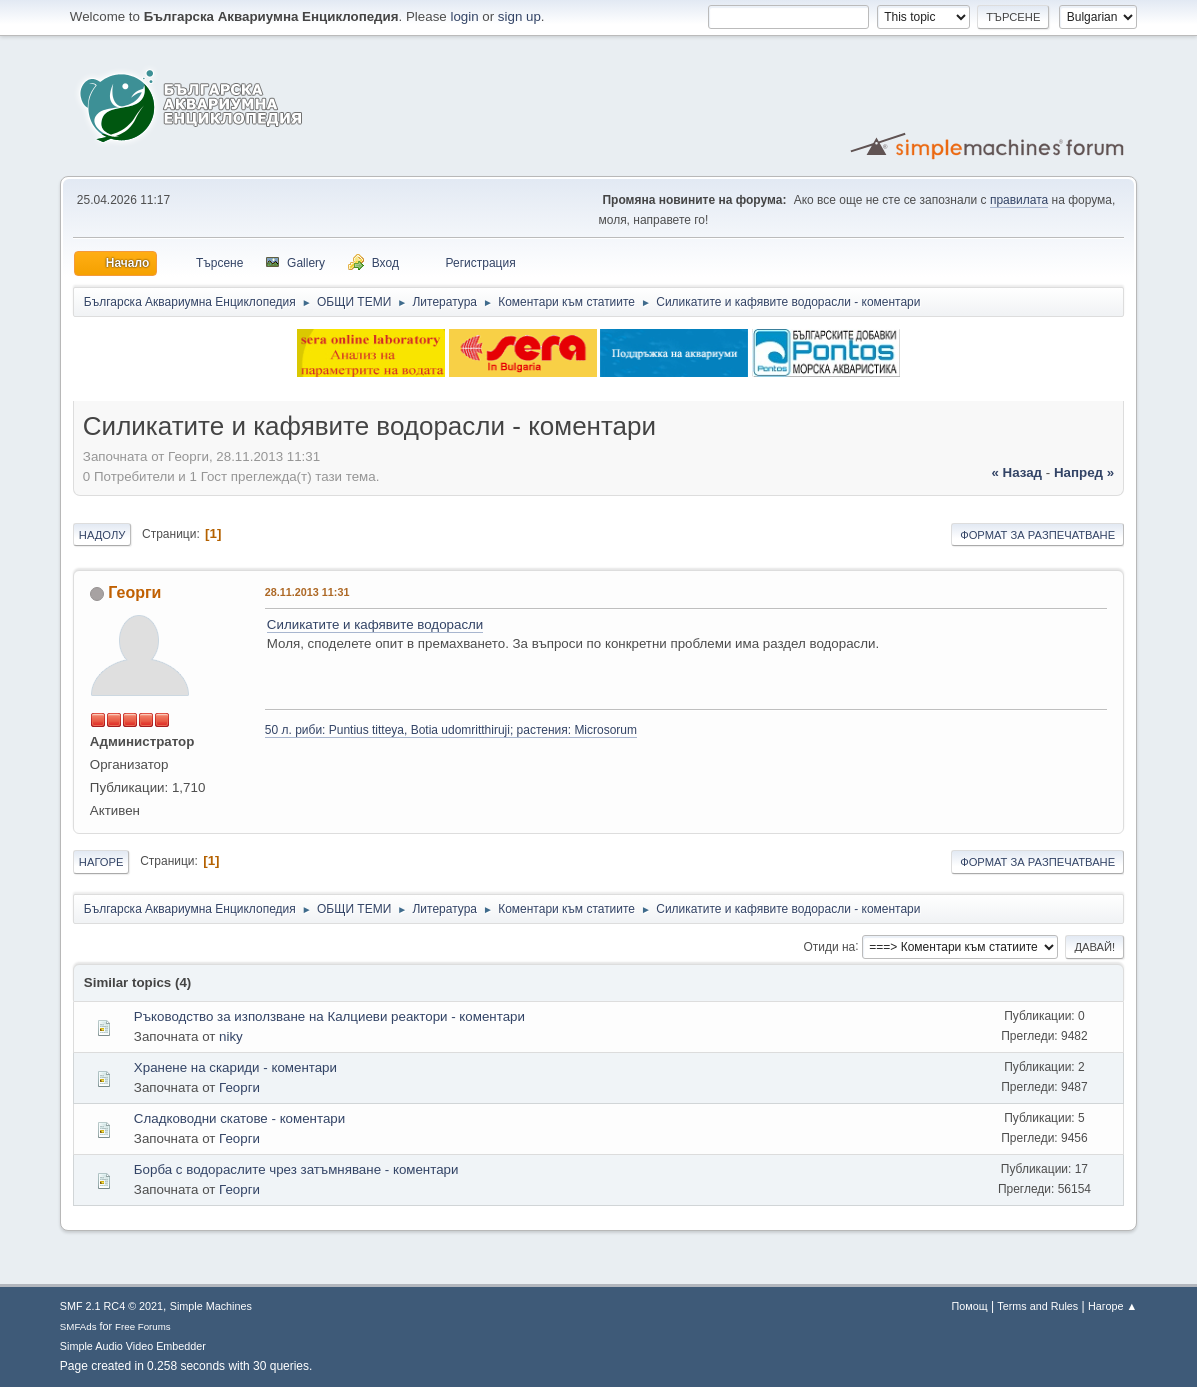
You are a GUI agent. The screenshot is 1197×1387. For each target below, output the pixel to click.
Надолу (102, 535)
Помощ (970, 1306)
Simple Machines (211, 1306)
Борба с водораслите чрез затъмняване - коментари (296, 1169)
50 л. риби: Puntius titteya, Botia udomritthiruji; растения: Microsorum (451, 730)
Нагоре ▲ (1112, 1306)
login (464, 16)
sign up (519, 16)
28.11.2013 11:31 (307, 592)
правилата (1019, 200)
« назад (1016, 472)
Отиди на (829, 946)
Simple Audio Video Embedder (133, 1346)
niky (231, 1036)
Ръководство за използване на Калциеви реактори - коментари (329, 1016)
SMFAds (78, 1326)
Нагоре (101, 862)
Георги (134, 592)
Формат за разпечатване (1037, 535)
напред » (1084, 472)
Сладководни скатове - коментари (239, 1118)
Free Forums (143, 1326)
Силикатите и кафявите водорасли (375, 624)
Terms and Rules (1037, 1306)
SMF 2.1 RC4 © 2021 (111, 1306)
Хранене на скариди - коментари (235, 1067)
